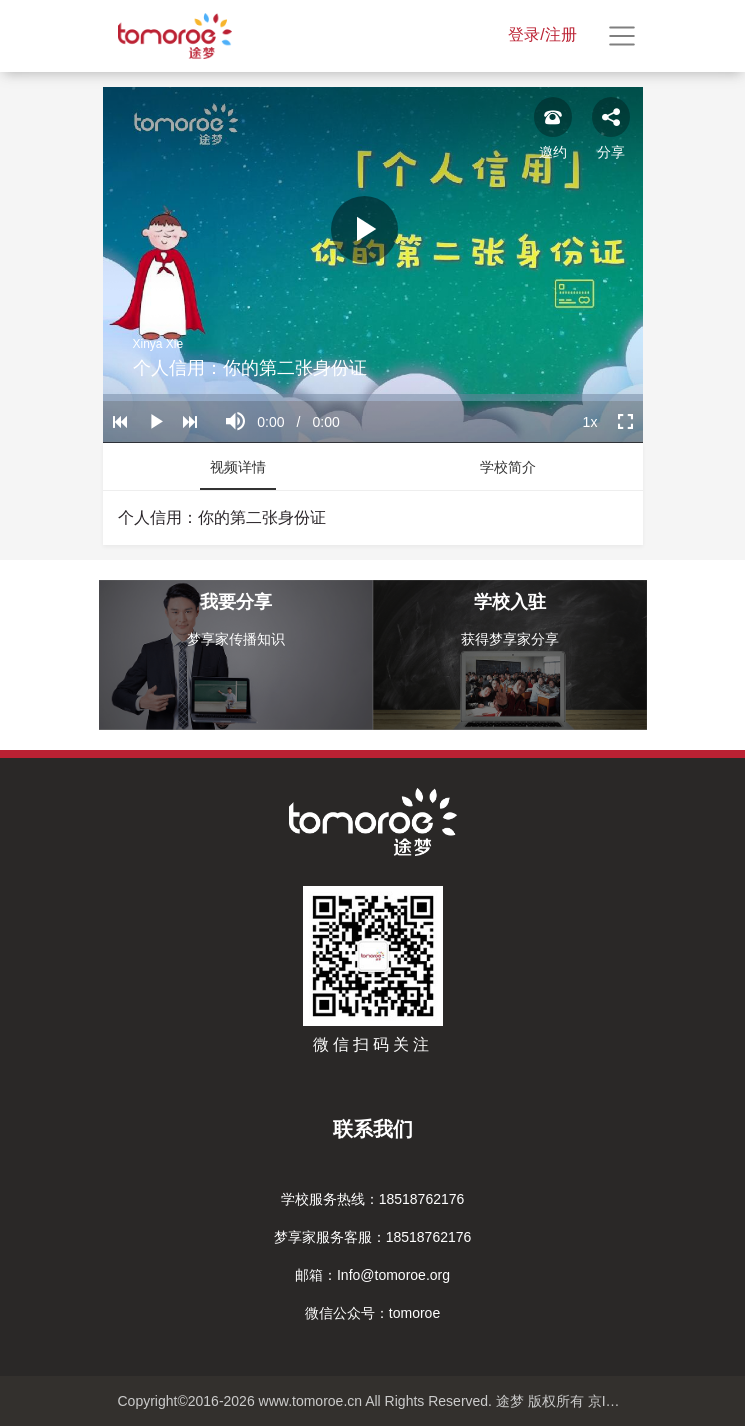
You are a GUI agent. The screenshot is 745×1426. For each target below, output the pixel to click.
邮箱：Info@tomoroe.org (372, 1275)
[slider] (373, 397)
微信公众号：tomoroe (372, 1313)
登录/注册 (542, 34)
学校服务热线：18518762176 (373, 1199)
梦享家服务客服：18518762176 (373, 1237)
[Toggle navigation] (622, 36)
